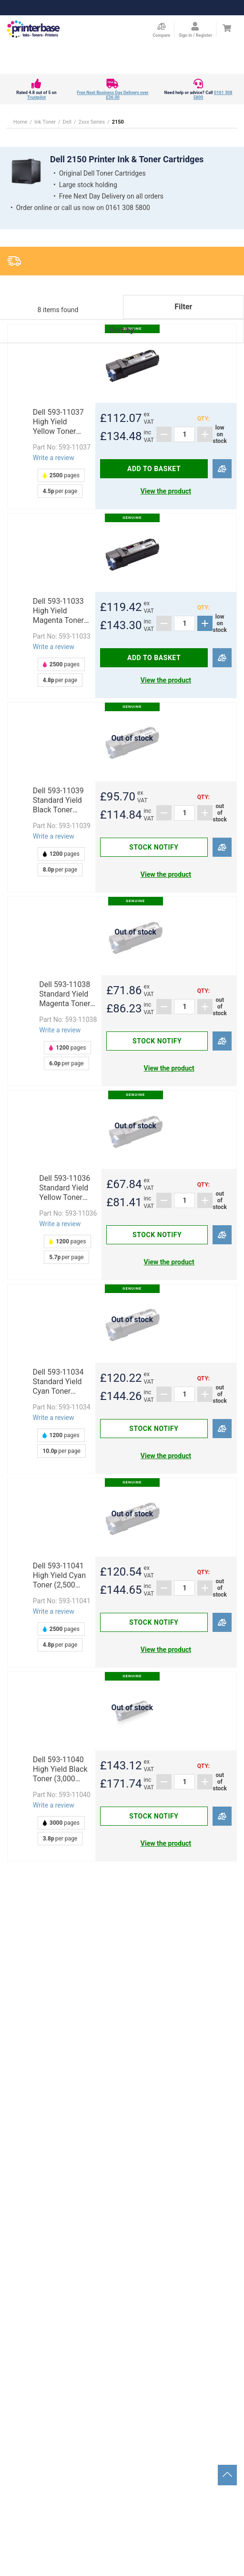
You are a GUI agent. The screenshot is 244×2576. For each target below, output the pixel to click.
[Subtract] (164, 434)
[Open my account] (195, 30)
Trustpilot (36, 97)
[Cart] (227, 28)
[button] (122, 343)
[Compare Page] (161, 30)
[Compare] (222, 468)
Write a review (53, 458)
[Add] (205, 434)
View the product (166, 491)
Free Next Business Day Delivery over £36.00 (112, 95)
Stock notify (153, 847)
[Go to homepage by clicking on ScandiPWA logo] (33, 29)
